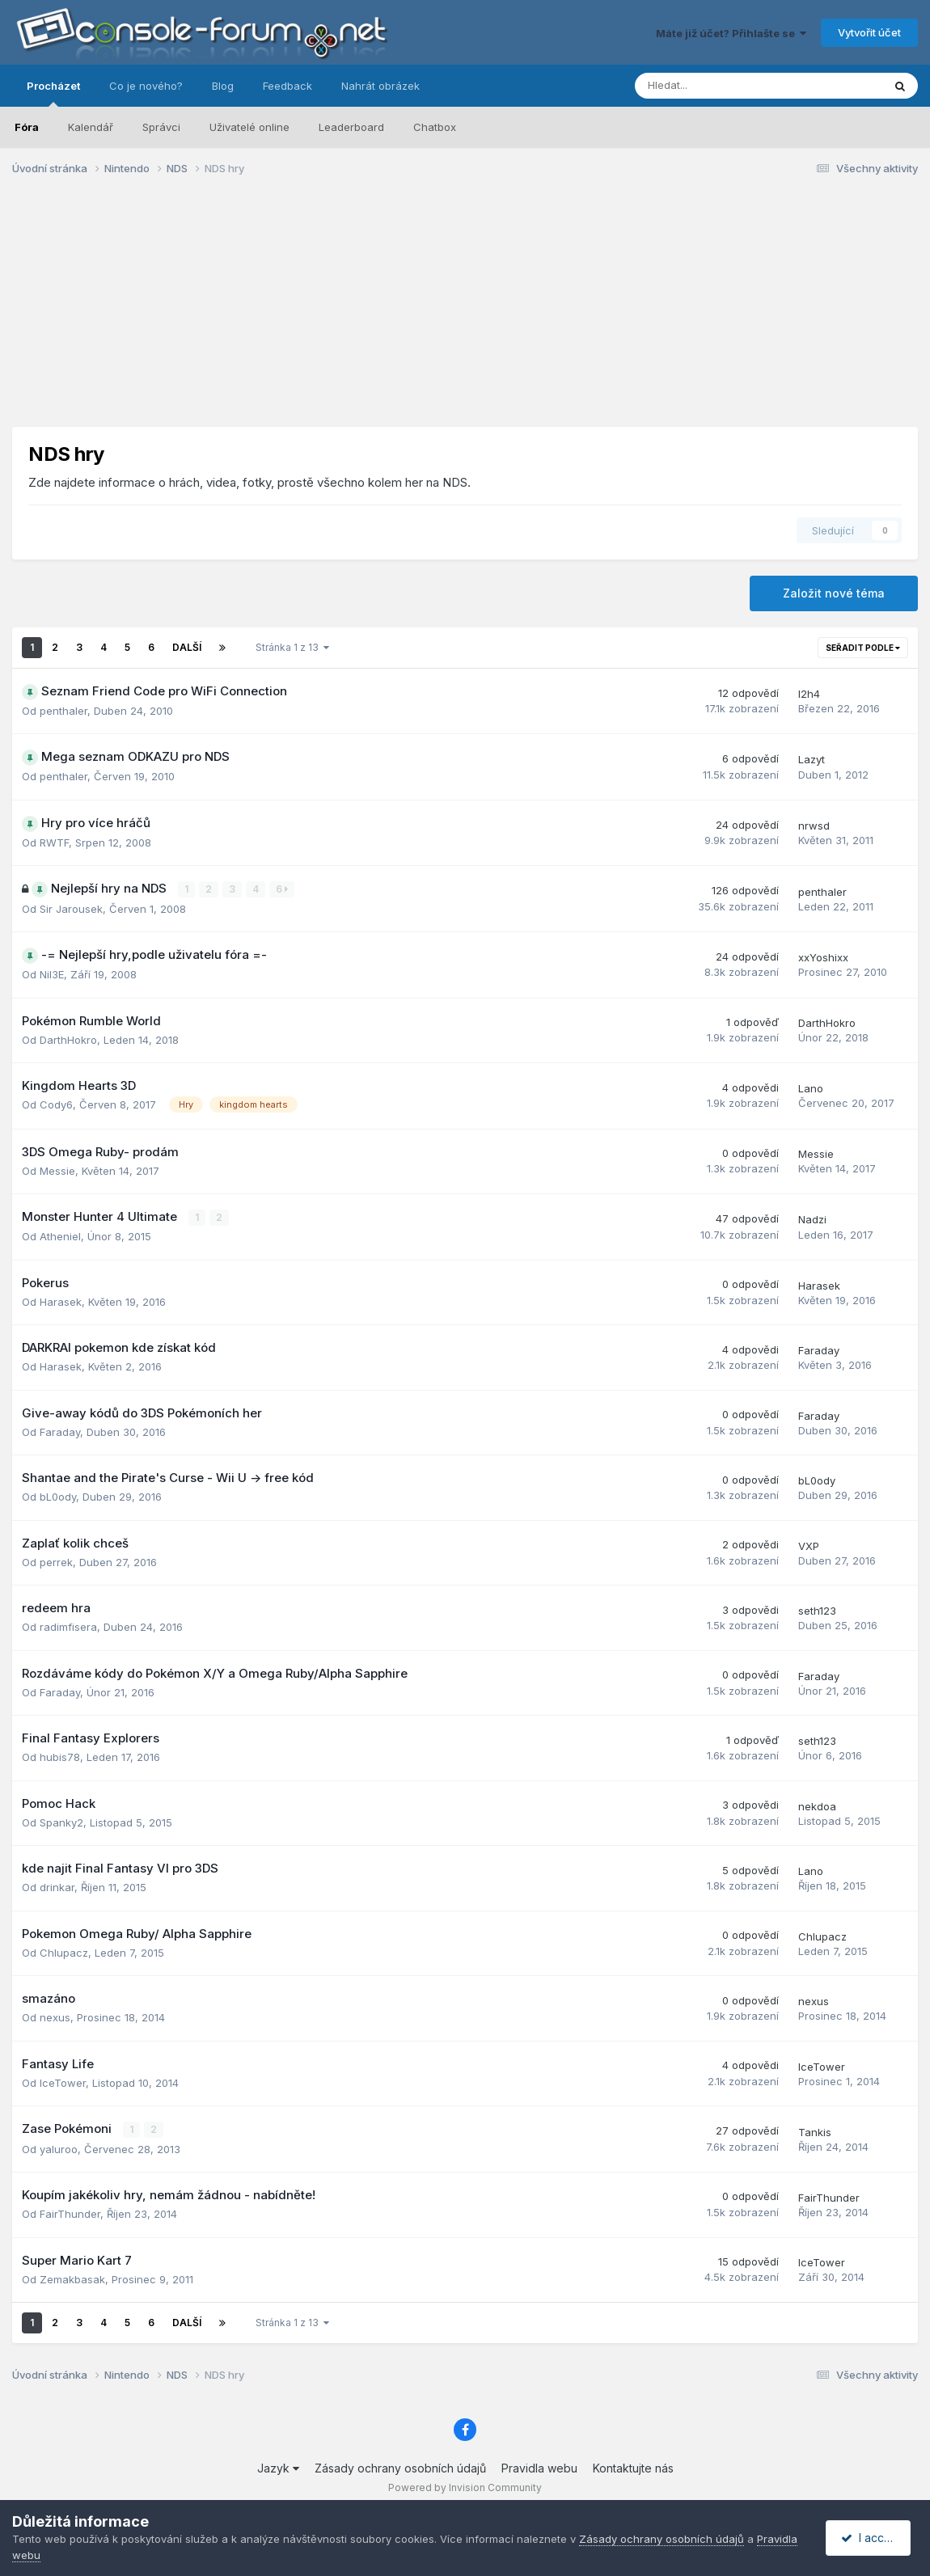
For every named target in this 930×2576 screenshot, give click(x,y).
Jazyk (278, 2467)
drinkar (57, 1887)
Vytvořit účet (869, 32)
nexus (55, 2017)
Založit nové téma (834, 593)
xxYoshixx (823, 957)
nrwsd (814, 825)
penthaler (63, 710)
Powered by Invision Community (465, 2487)
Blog (223, 85)
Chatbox (434, 126)
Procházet (53, 93)
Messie (57, 1169)
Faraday (818, 1349)
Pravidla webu (539, 2467)
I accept (870, 2537)
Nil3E (52, 974)
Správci (161, 126)
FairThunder (70, 2212)
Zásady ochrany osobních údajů (400, 2467)
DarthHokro (68, 1039)
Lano (810, 1088)
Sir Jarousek (71, 908)
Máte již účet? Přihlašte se (731, 33)
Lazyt (811, 759)
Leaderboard (351, 126)
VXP (808, 1545)
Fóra (27, 126)
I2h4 (809, 693)
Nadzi (812, 1219)
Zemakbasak (72, 2278)
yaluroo (59, 2148)
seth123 (817, 1609)
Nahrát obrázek (380, 85)
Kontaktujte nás (633, 2467)
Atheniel (60, 1236)
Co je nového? (146, 85)
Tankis (814, 2131)
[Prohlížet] (716, 86)
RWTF (54, 842)
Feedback (287, 85)
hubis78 (60, 1756)
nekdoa (817, 1805)
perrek (56, 1561)
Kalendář (90, 126)
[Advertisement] (465, 314)
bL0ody (58, 1496)
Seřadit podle (863, 647)
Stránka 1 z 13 (292, 647)
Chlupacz (64, 1951)
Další (186, 647)
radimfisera (68, 1626)
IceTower (63, 2082)
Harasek (61, 1300)
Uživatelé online (249, 126)
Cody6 (56, 1104)
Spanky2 (61, 1821)
